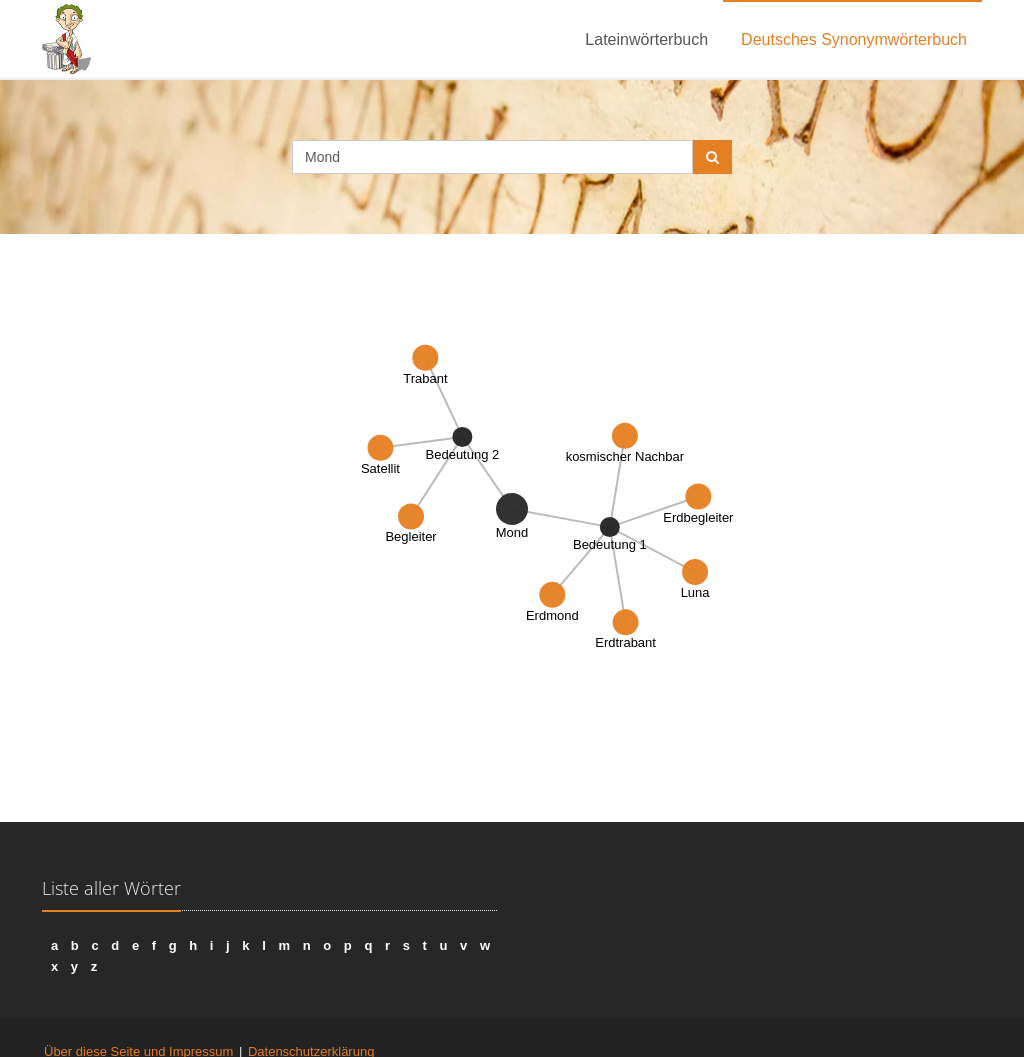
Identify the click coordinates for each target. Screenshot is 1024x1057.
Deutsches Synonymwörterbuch (854, 39)
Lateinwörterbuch (646, 39)
